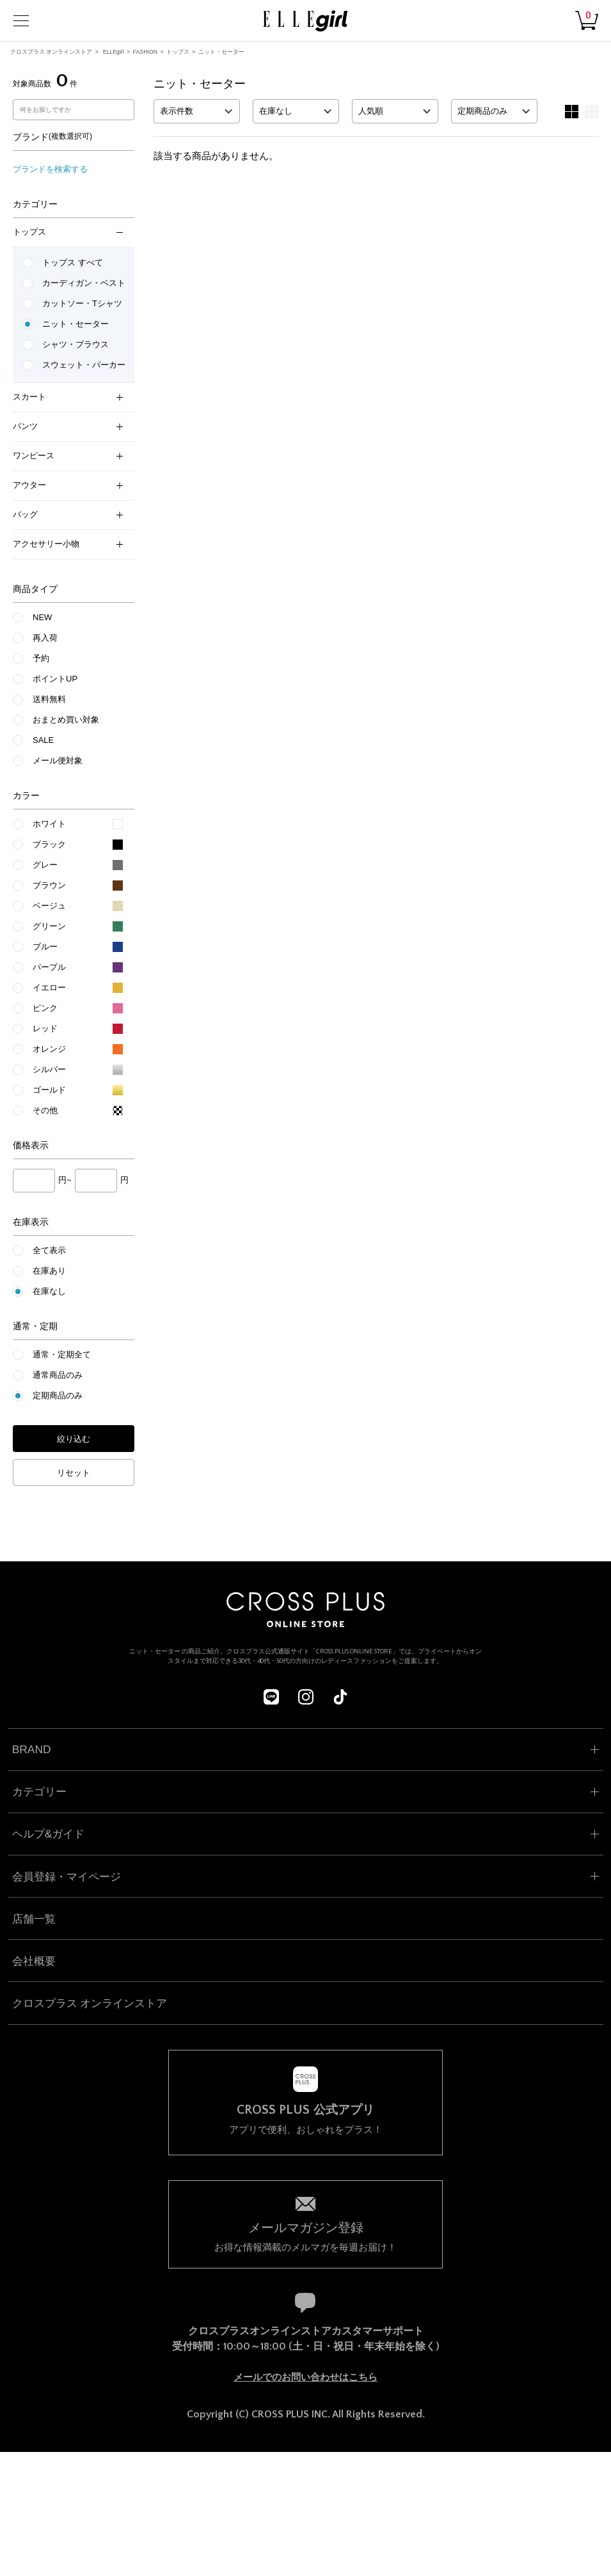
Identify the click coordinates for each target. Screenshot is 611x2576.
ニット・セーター (221, 52)
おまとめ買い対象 (66, 719)
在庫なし (49, 1291)
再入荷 (45, 638)
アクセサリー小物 (68, 544)
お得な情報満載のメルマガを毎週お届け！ (305, 2235)
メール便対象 (58, 760)
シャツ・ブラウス (75, 344)
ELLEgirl (113, 52)
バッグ (68, 514)
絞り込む (73, 1439)
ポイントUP (55, 678)
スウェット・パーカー (83, 365)
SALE (43, 740)
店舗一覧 (34, 1918)
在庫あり (49, 1271)
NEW (42, 617)
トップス (177, 52)
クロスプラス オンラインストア (51, 52)
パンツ (68, 426)
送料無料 (49, 699)
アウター (68, 485)
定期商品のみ (58, 1395)
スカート (68, 397)
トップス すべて (72, 262)
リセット (73, 1473)
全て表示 (49, 1250)
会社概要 (34, 1961)
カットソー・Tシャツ (82, 303)
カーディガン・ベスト (83, 283)
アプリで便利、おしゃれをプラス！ (305, 2119)
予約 (41, 658)
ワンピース (68, 455)
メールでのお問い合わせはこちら (305, 2376)
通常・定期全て (62, 1354)
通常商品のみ (58, 1375)
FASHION (145, 52)
